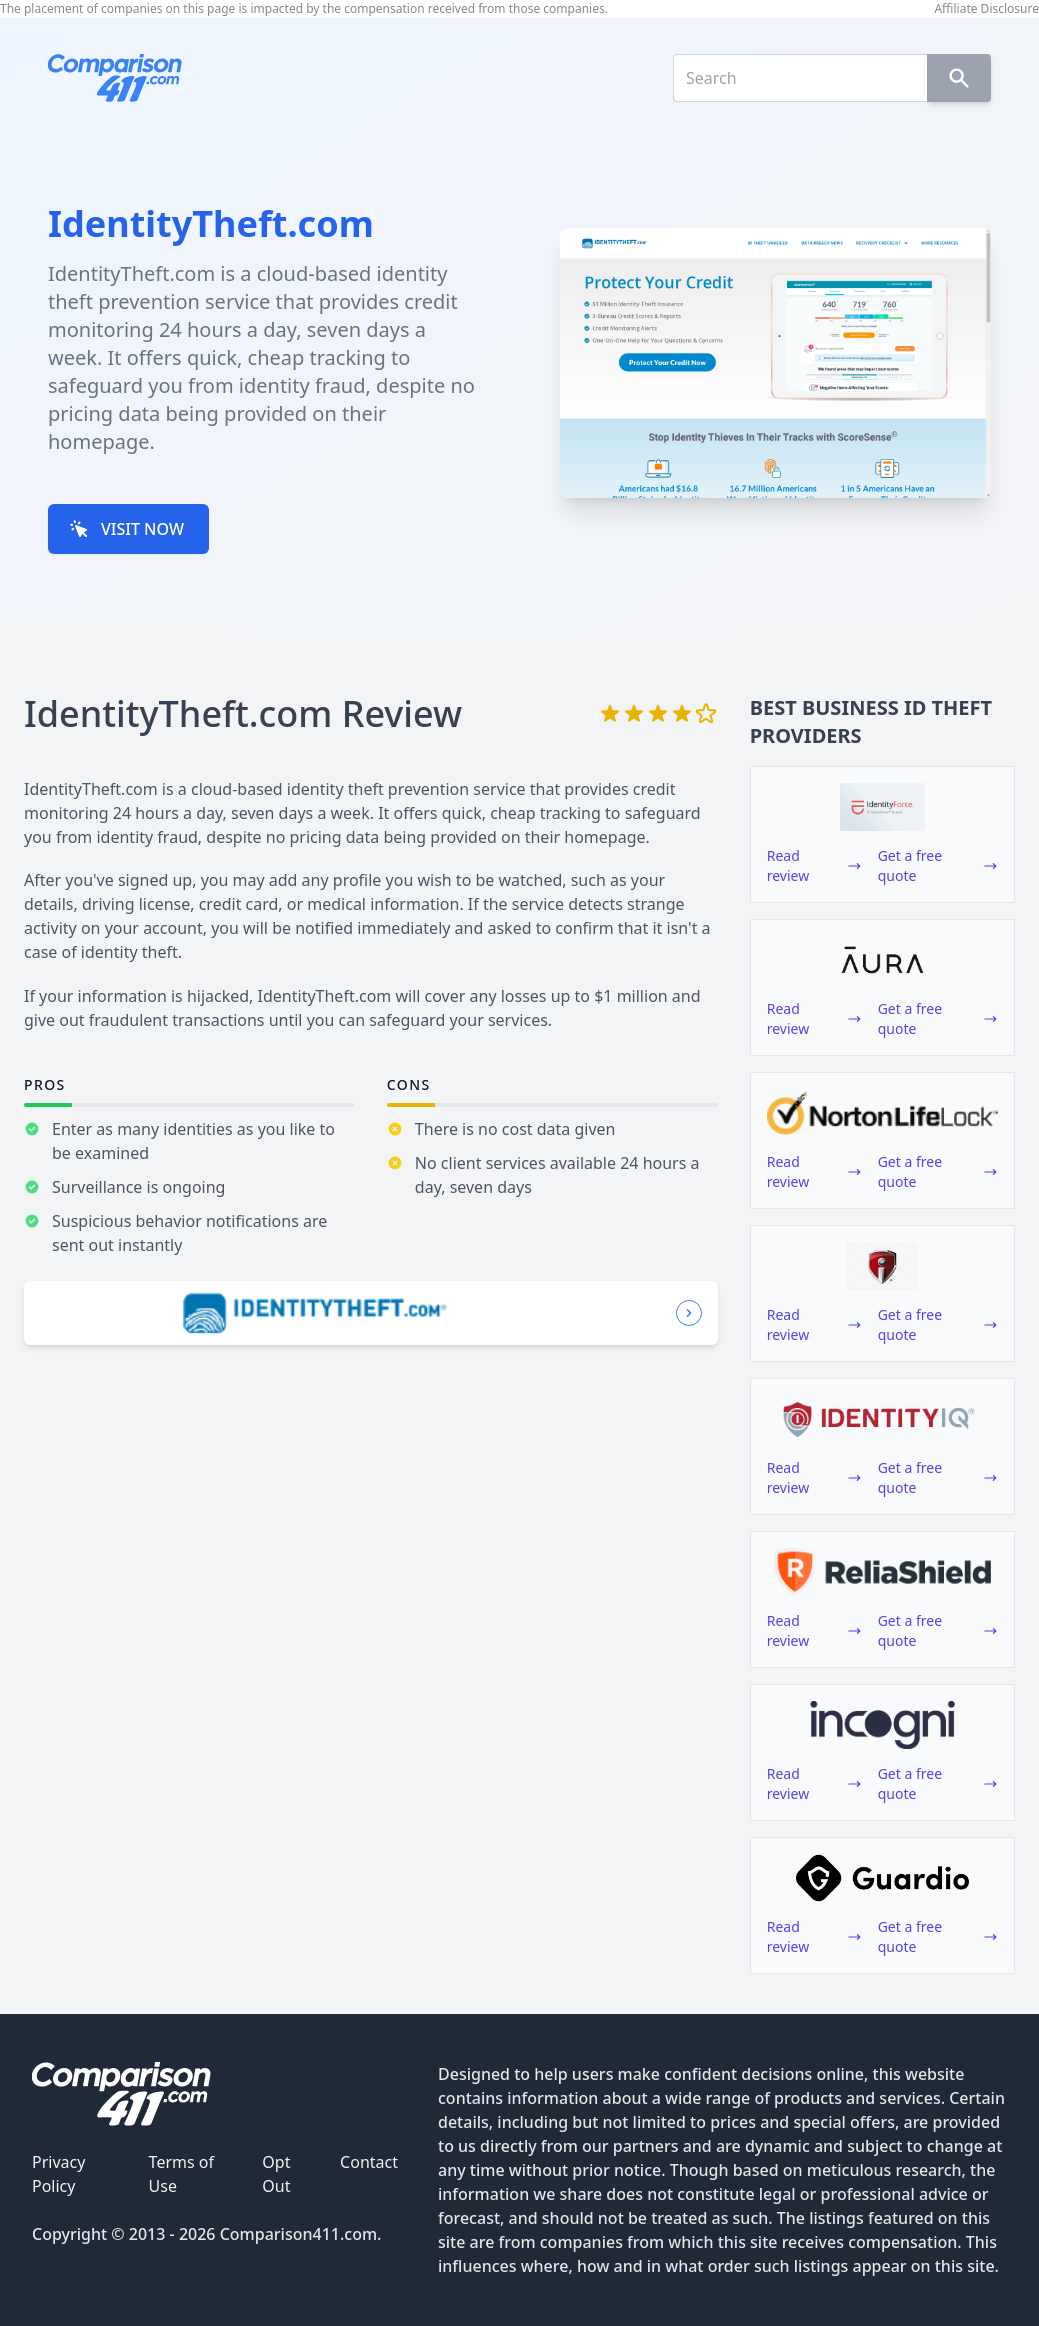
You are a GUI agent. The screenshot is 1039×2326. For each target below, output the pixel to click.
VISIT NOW (126, 529)
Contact (369, 2162)
